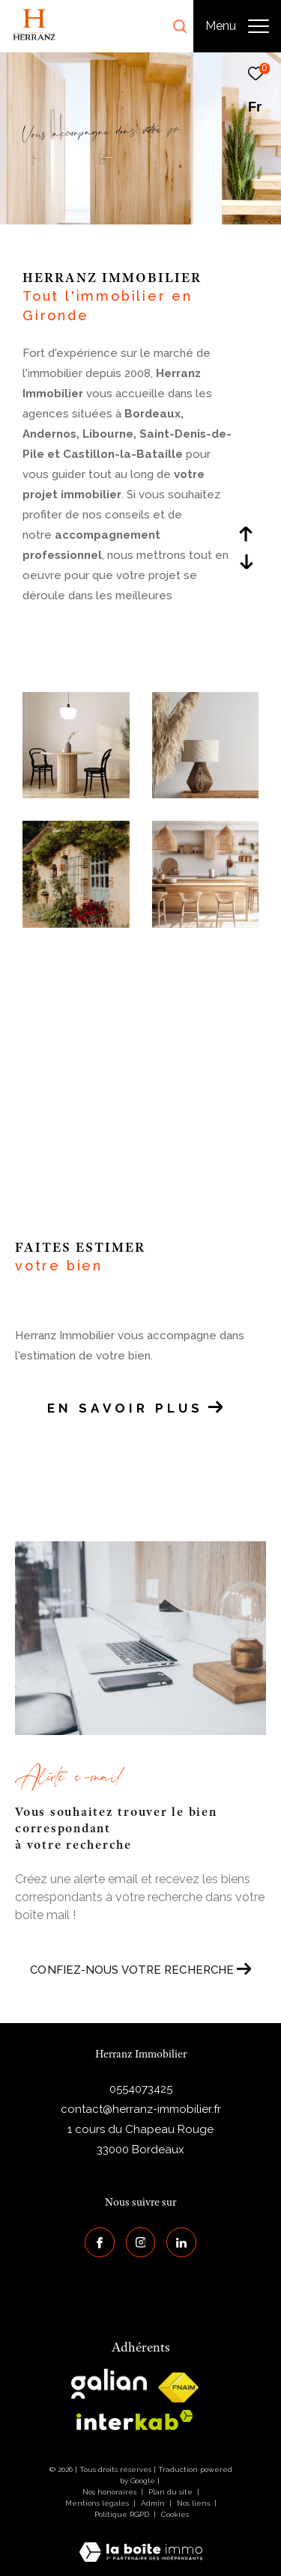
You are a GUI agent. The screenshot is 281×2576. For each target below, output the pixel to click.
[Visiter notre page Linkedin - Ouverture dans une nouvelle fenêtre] (181, 2242)
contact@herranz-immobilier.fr (141, 2109)
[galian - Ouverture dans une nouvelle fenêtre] (109, 2384)
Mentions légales (98, 2503)
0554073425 (140, 2089)
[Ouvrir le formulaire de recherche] (180, 26)
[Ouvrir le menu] (237, 26)
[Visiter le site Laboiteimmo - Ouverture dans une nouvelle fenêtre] (140, 2542)
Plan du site (171, 2492)
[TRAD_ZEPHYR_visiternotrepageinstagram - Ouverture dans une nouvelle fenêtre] (141, 2242)
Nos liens (194, 2503)
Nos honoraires (109, 2492)
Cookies (175, 2514)
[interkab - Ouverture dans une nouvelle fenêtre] (134, 2420)
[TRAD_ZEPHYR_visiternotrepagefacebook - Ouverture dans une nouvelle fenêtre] (100, 2242)
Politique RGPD (121, 2514)
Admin (154, 2503)
